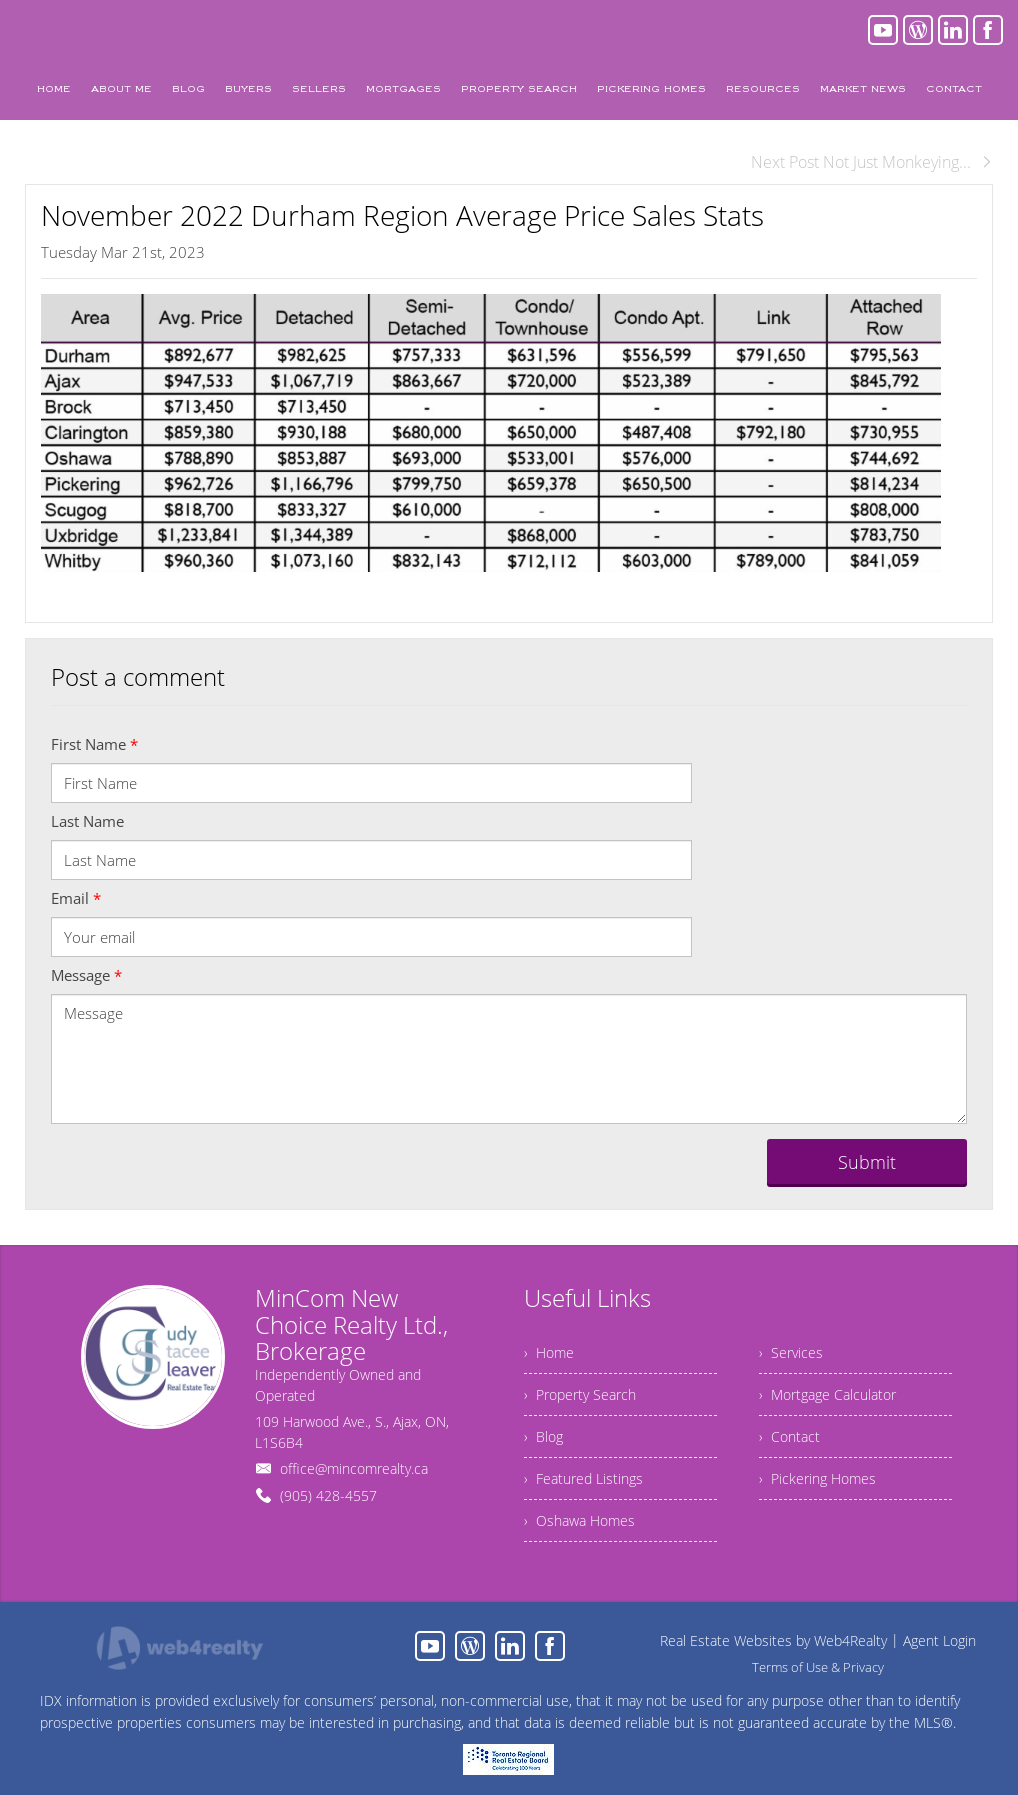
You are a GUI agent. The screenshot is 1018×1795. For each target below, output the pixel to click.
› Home (549, 1352)
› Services (791, 1352)
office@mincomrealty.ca (354, 1468)
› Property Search (580, 1394)
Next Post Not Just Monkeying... (872, 162)
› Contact (789, 1436)
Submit (867, 1162)
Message (86, 975)
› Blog (543, 1436)
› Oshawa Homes (579, 1520)
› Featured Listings (583, 1478)
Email (76, 898)
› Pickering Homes (817, 1478)
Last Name (87, 821)
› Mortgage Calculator (827, 1394)
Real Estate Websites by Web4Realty (773, 1640)
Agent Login (939, 1640)
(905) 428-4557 (328, 1495)
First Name (94, 744)
